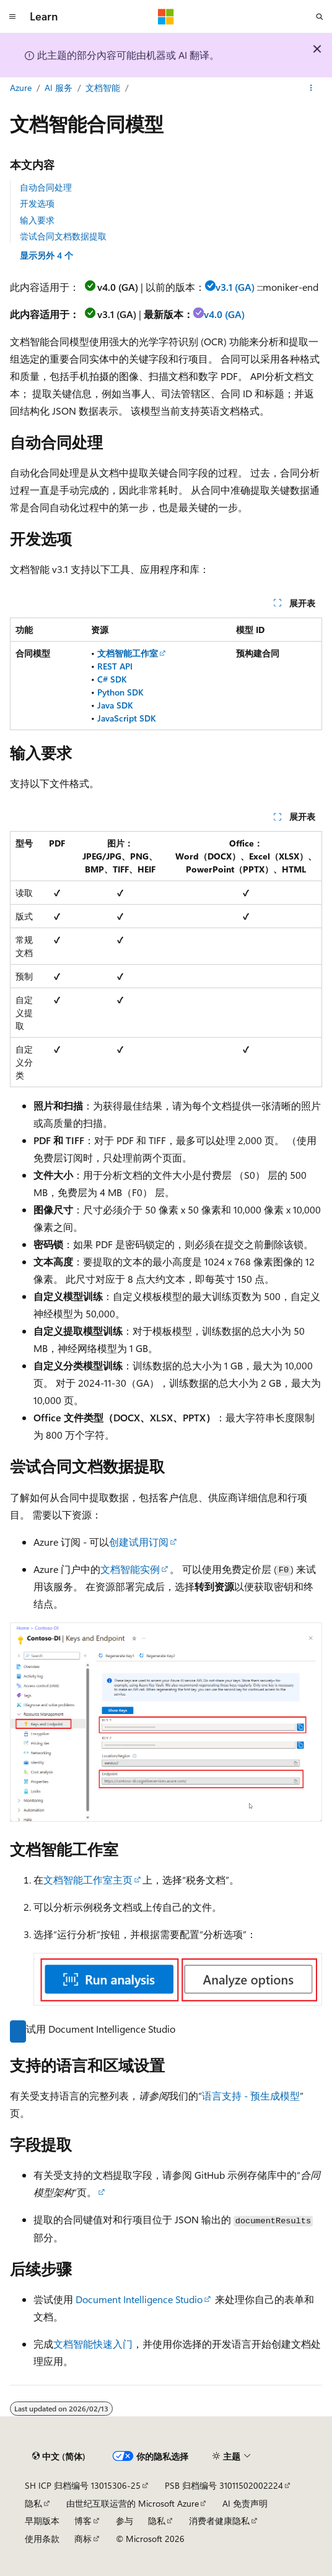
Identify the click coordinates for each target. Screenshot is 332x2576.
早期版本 (42, 2520)
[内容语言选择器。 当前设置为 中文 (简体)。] (59, 2456)
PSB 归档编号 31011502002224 (224, 2485)
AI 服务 (58, 87)
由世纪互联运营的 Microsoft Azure (132, 2503)
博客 (83, 2520)
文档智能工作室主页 (88, 1879)
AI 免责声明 (245, 2503)
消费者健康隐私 (219, 2520)
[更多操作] (311, 88)
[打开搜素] (319, 17)
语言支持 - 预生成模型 (251, 2095)
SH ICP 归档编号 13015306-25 (83, 2485)
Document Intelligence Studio (139, 2299)
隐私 (33, 2503)
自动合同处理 (46, 187)
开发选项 (37, 203)
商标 (83, 2538)
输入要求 (37, 220)
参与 (124, 2520)
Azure (21, 87)
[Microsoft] (166, 17)
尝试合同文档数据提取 (63, 236)
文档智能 (102, 87)
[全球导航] (12, 17)
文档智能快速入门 (93, 2343)
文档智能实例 (130, 1568)
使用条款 (42, 2538)
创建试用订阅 (138, 1541)
